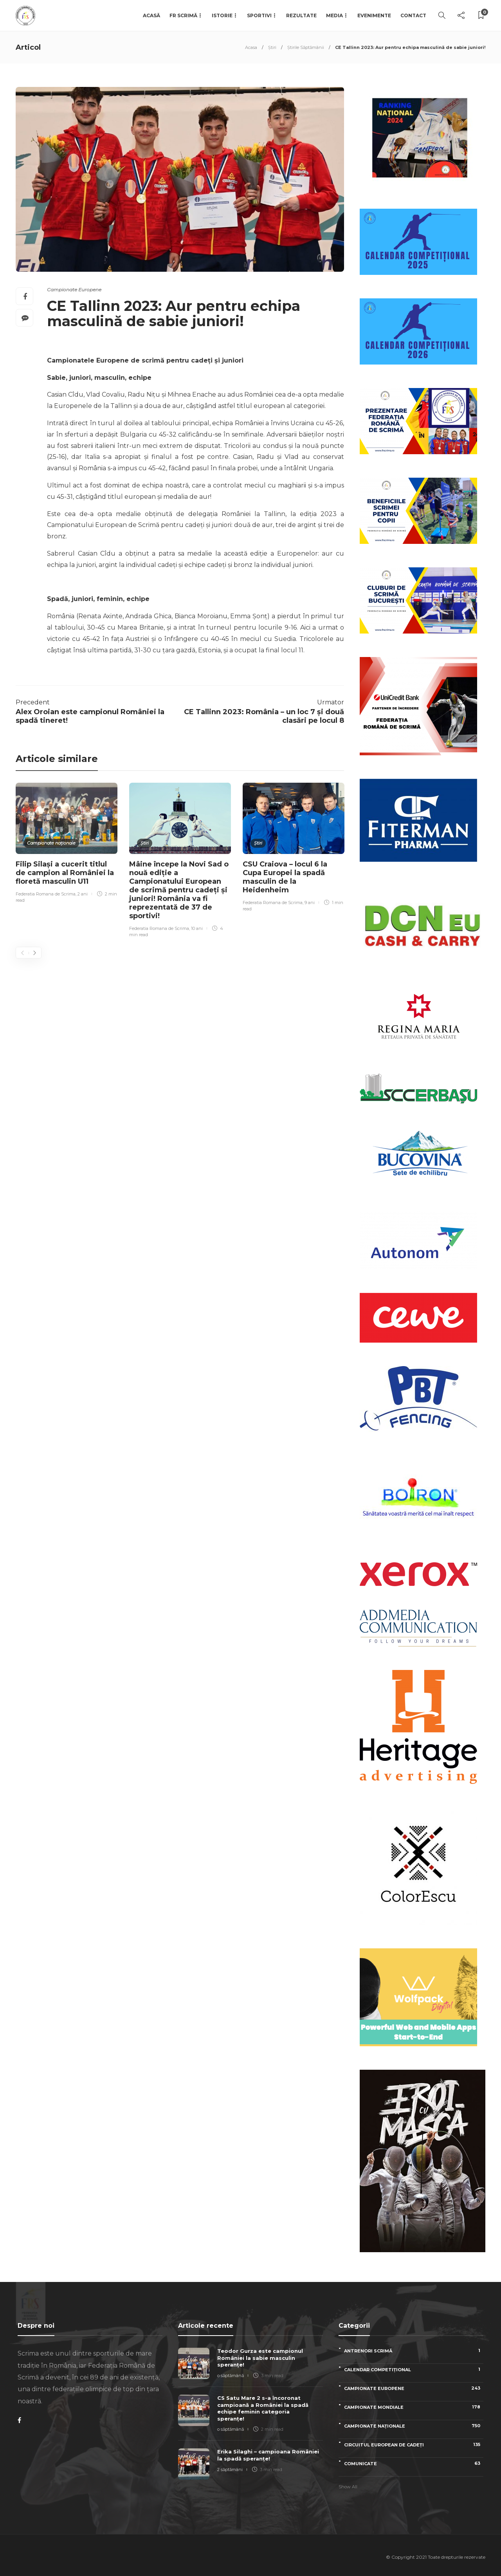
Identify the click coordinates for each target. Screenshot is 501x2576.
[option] (66, 844)
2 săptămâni (230, 2469)
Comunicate (413, 2463)
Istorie (222, 15)
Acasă (151, 15)
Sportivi (259, 15)
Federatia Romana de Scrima (46, 894)
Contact (413, 15)
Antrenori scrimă (413, 2351)
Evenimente (374, 15)
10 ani (197, 928)
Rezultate (301, 15)
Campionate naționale (51, 843)
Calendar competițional (413, 2369)
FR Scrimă (183, 15)
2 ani (82, 894)
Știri (272, 47)
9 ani (310, 902)
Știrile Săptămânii (305, 47)
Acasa (251, 47)
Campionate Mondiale (413, 2407)
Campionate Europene (74, 289)
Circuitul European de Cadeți (413, 2445)
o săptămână (230, 2375)
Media (334, 15)
